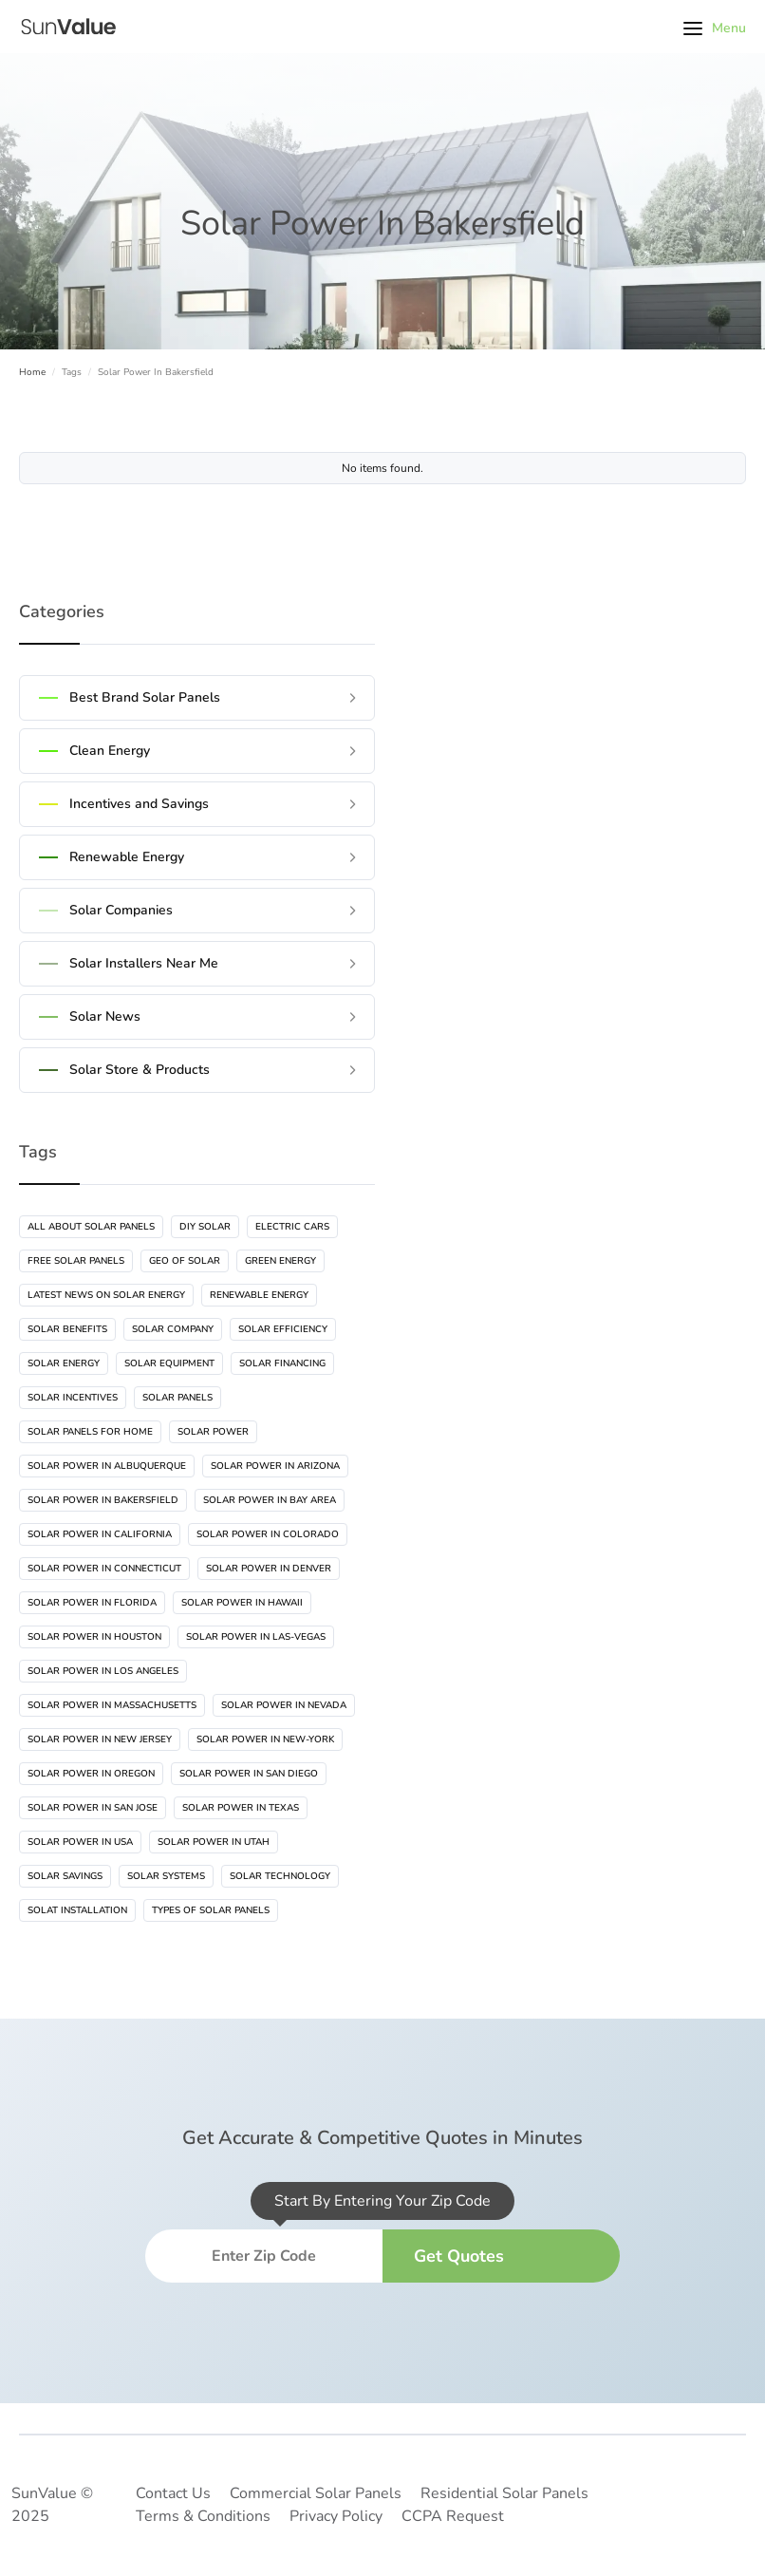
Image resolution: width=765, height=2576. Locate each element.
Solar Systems (166, 1876)
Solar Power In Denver (268, 1568)
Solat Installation (77, 1910)
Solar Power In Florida (92, 1602)
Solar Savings (65, 1876)
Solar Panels (177, 1397)
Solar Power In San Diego (248, 1773)
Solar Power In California (100, 1534)
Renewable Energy (259, 1295)
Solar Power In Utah (214, 1842)
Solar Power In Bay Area (269, 1500)
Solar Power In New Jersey (100, 1739)
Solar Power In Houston (94, 1637)
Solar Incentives (73, 1397)
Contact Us (173, 2493)
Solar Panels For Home (90, 1431)
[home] (66, 26)
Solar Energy (64, 1363)
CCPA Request (452, 2516)
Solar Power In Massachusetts (112, 1705)
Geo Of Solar (184, 1261)
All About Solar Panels (91, 1226)
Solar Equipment (169, 1363)
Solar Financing (282, 1363)
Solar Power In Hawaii (242, 1602)
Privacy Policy (335, 2516)
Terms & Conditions (203, 2516)
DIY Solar (205, 1226)
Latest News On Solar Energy (106, 1295)
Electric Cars (292, 1226)
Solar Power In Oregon (91, 1773)
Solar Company (173, 1329)
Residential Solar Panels (504, 2493)
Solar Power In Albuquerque (107, 1466)
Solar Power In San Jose (93, 1807)
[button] (714, 26)
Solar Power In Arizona (275, 1466)
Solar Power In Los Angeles (103, 1671)
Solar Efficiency (282, 1329)
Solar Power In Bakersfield (103, 1500)
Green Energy (280, 1261)
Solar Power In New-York (265, 1739)
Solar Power (213, 1431)
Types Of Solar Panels (211, 1910)
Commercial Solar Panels (315, 2493)
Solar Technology (280, 1876)
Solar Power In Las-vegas (256, 1637)
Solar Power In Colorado (267, 1534)
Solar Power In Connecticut (104, 1568)
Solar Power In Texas (240, 1807)
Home (32, 372)
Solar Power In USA (80, 1842)
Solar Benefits (67, 1329)
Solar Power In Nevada (283, 1705)
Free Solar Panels (76, 1261)
